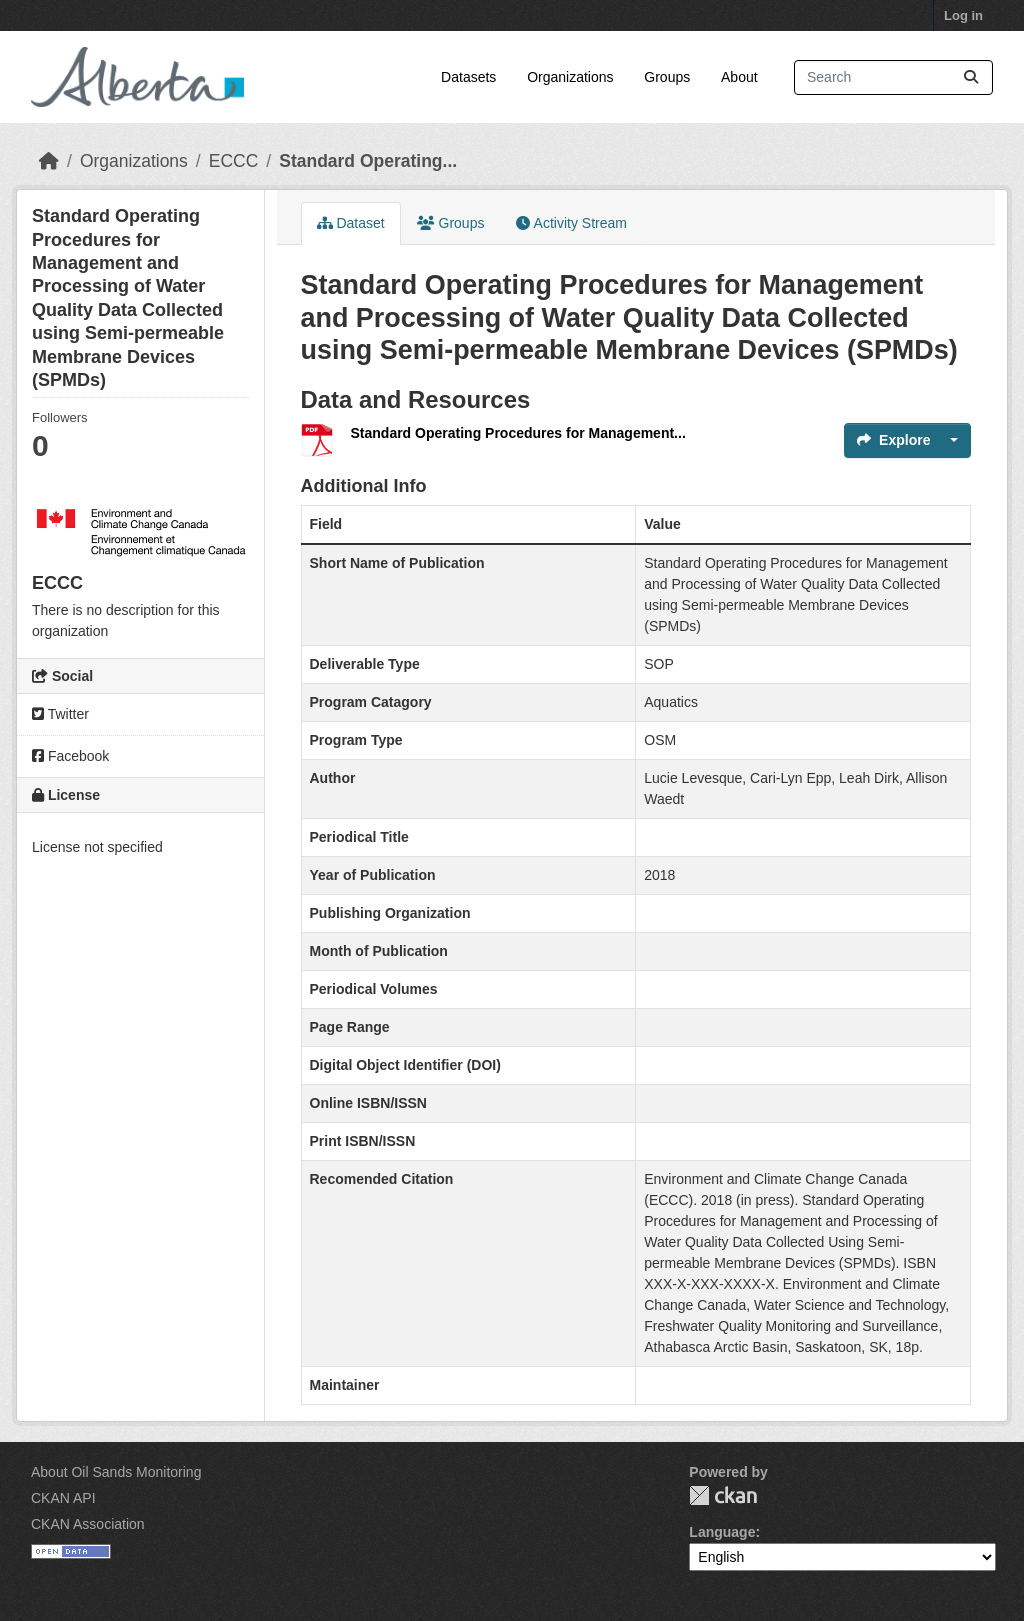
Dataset (351, 223)
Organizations (570, 77)
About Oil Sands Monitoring (116, 1472)
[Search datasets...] (893, 77)
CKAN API (63, 1498)
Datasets (468, 77)
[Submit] (971, 77)
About (739, 77)
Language (722, 1532)
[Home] (49, 161)
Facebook (70, 756)
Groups (667, 77)
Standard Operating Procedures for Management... (518, 433)
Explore (893, 440)
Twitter (60, 714)
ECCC (234, 161)
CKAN (723, 1495)
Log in (963, 15)
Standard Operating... (368, 161)
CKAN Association (88, 1524)
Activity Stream (571, 223)
